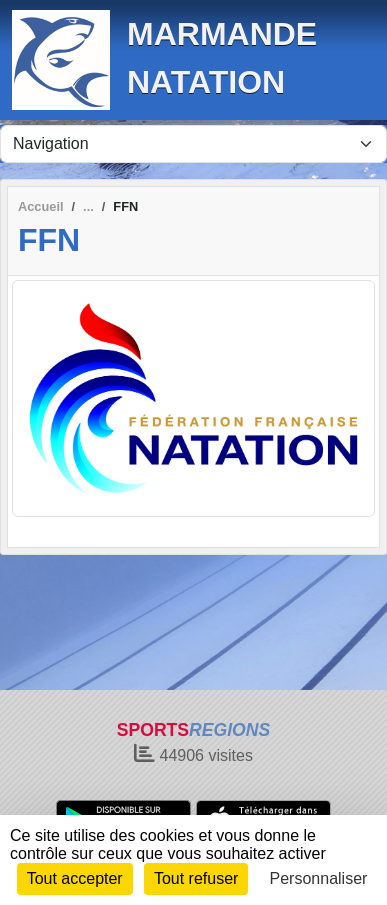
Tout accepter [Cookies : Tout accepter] (75, 878)
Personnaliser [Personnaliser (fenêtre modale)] (319, 878)
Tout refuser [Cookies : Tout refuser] (196, 878)
